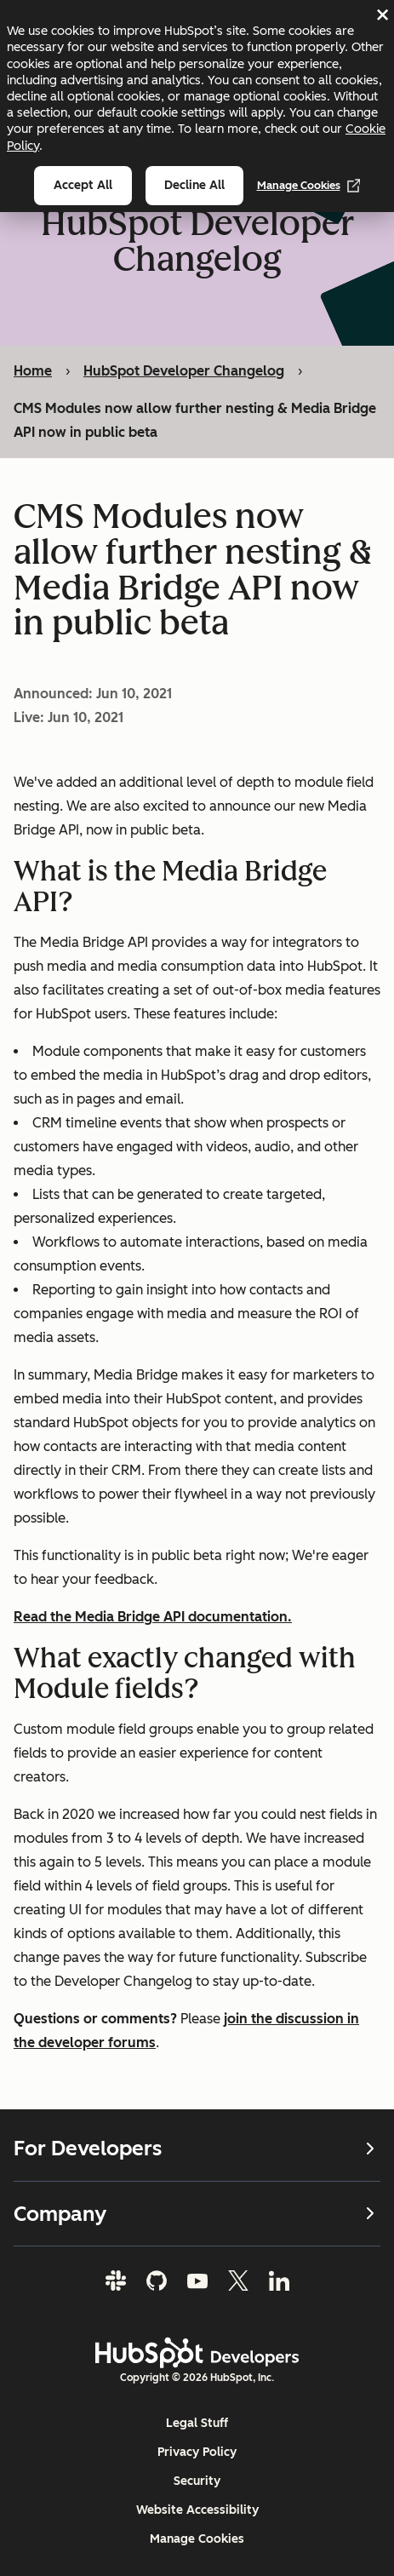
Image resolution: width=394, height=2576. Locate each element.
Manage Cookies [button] (197, 2539)
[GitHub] (156, 2280)
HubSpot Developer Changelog (183, 371)
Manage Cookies (309, 185)
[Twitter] (238, 2280)
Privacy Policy (197, 2452)
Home (33, 371)
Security (197, 2481)
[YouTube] (197, 2280)
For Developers (197, 2148)
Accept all (83, 185)
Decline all (194, 185)
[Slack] (115, 2280)
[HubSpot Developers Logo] (197, 2352)
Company (197, 2213)
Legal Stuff (197, 2423)
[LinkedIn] (279, 2280)
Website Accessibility (197, 2510)
